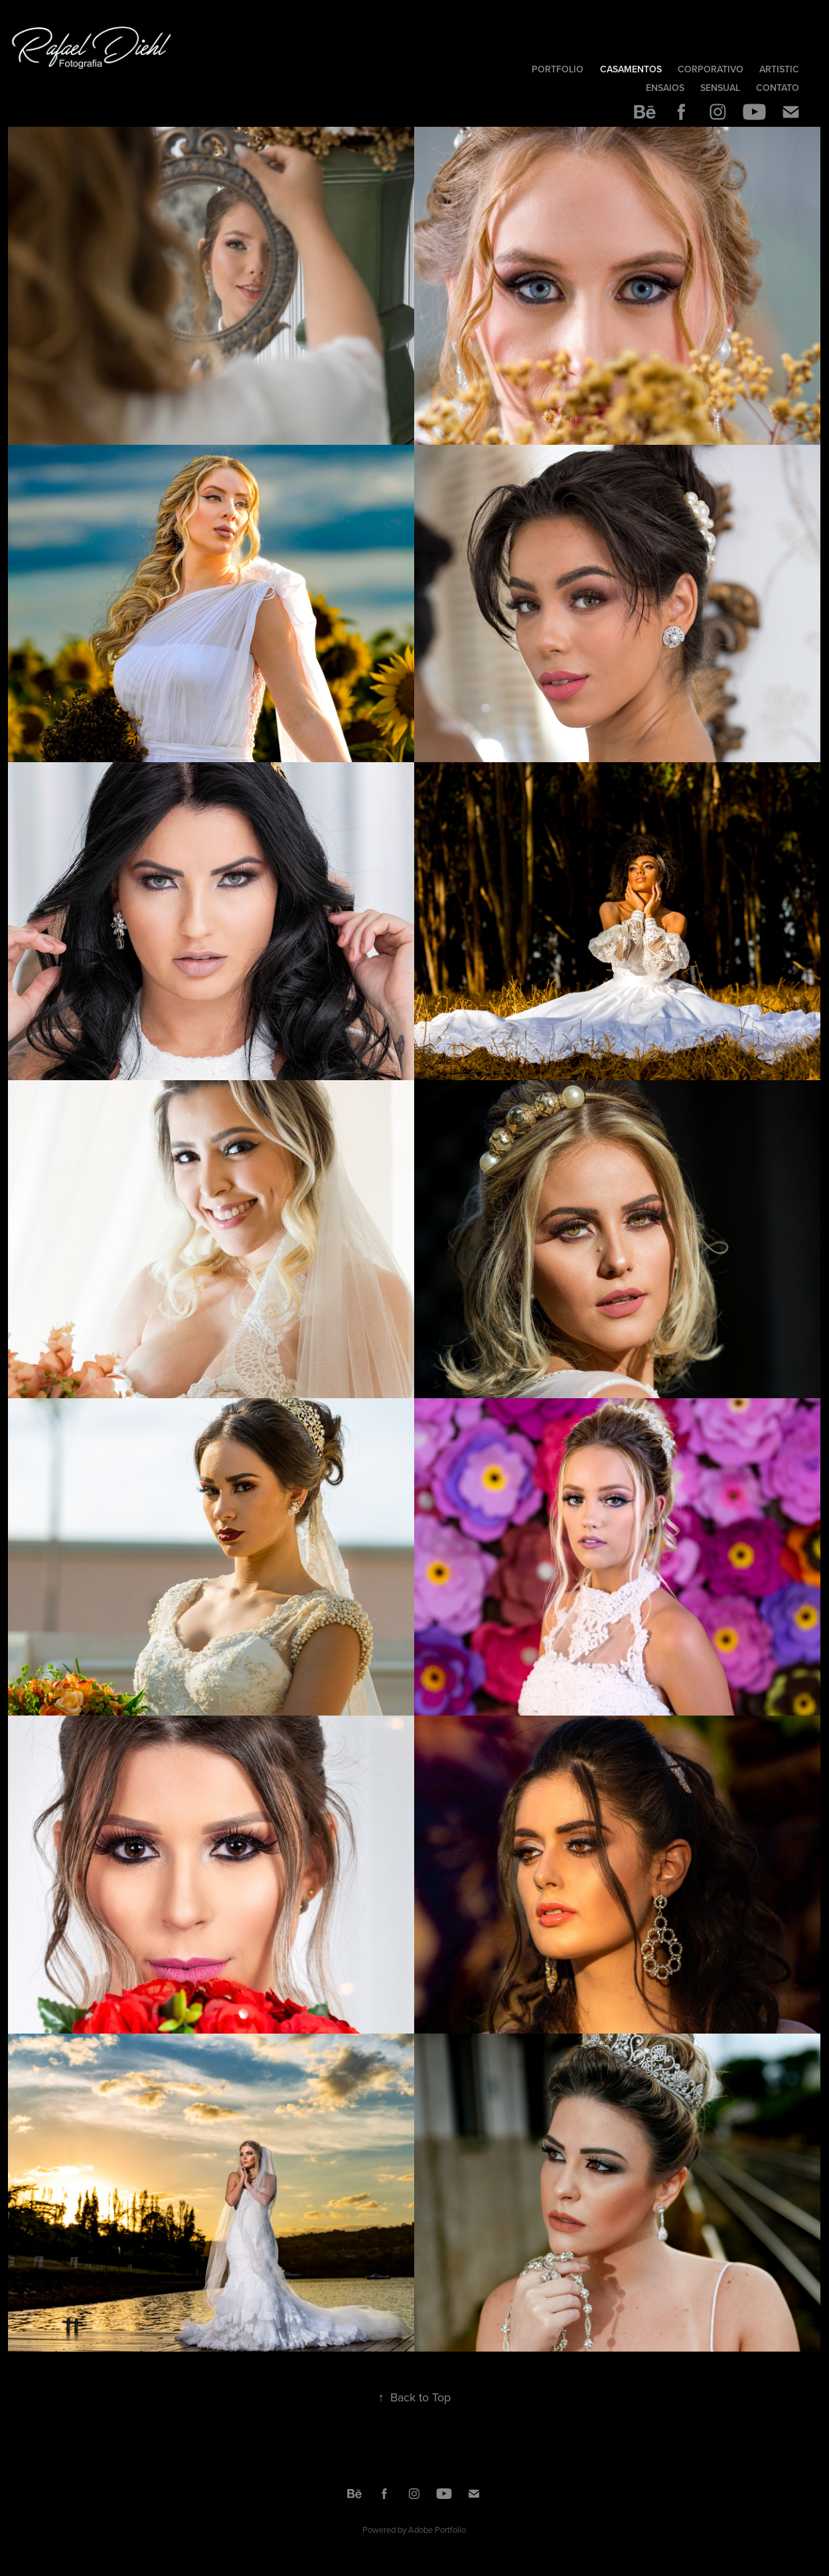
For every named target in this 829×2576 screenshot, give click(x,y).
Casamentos (631, 69)
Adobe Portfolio (437, 2530)
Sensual (720, 87)
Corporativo (710, 69)
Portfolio (557, 69)
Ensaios (665, 87)
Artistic (779, 69)
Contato (777, 87)
